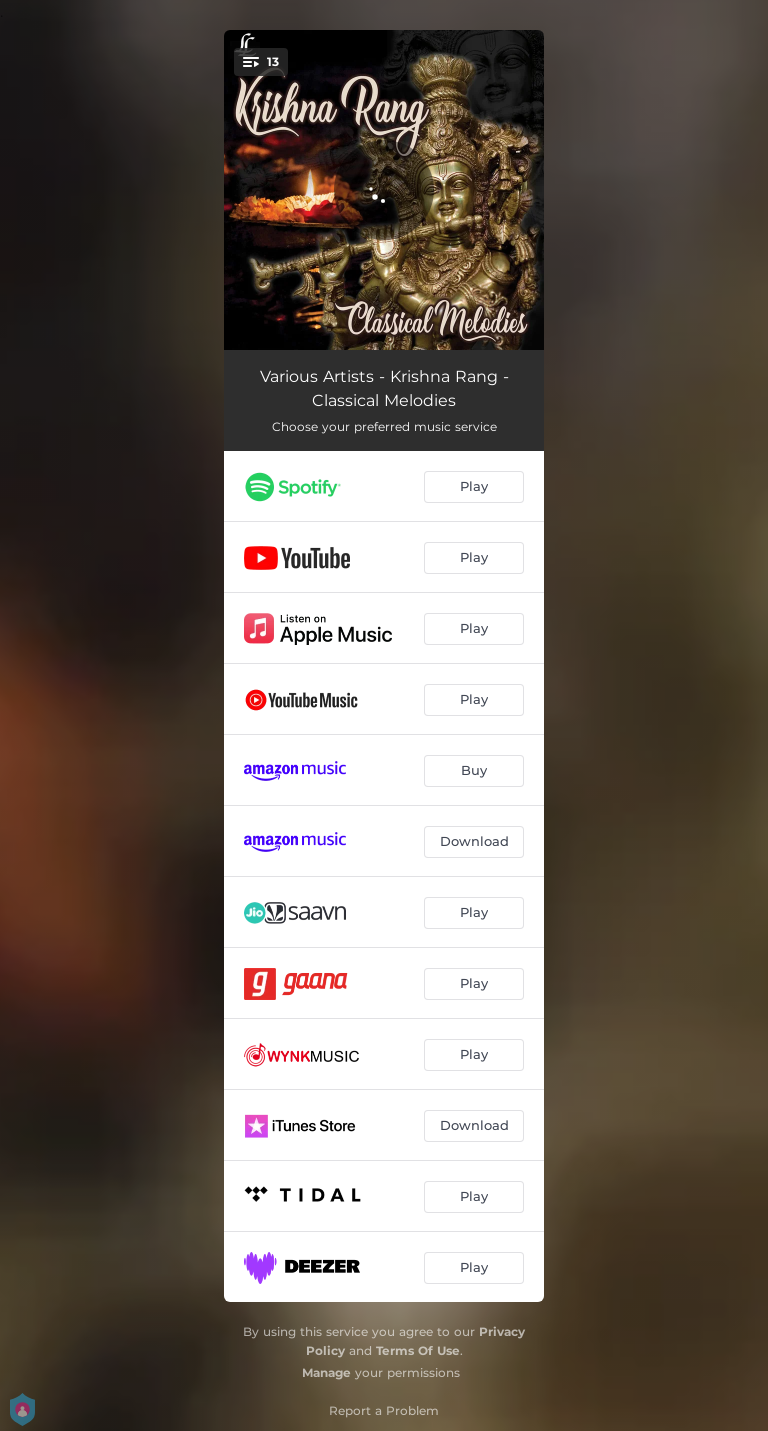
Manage (326, 1372)
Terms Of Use (418, 1350)
